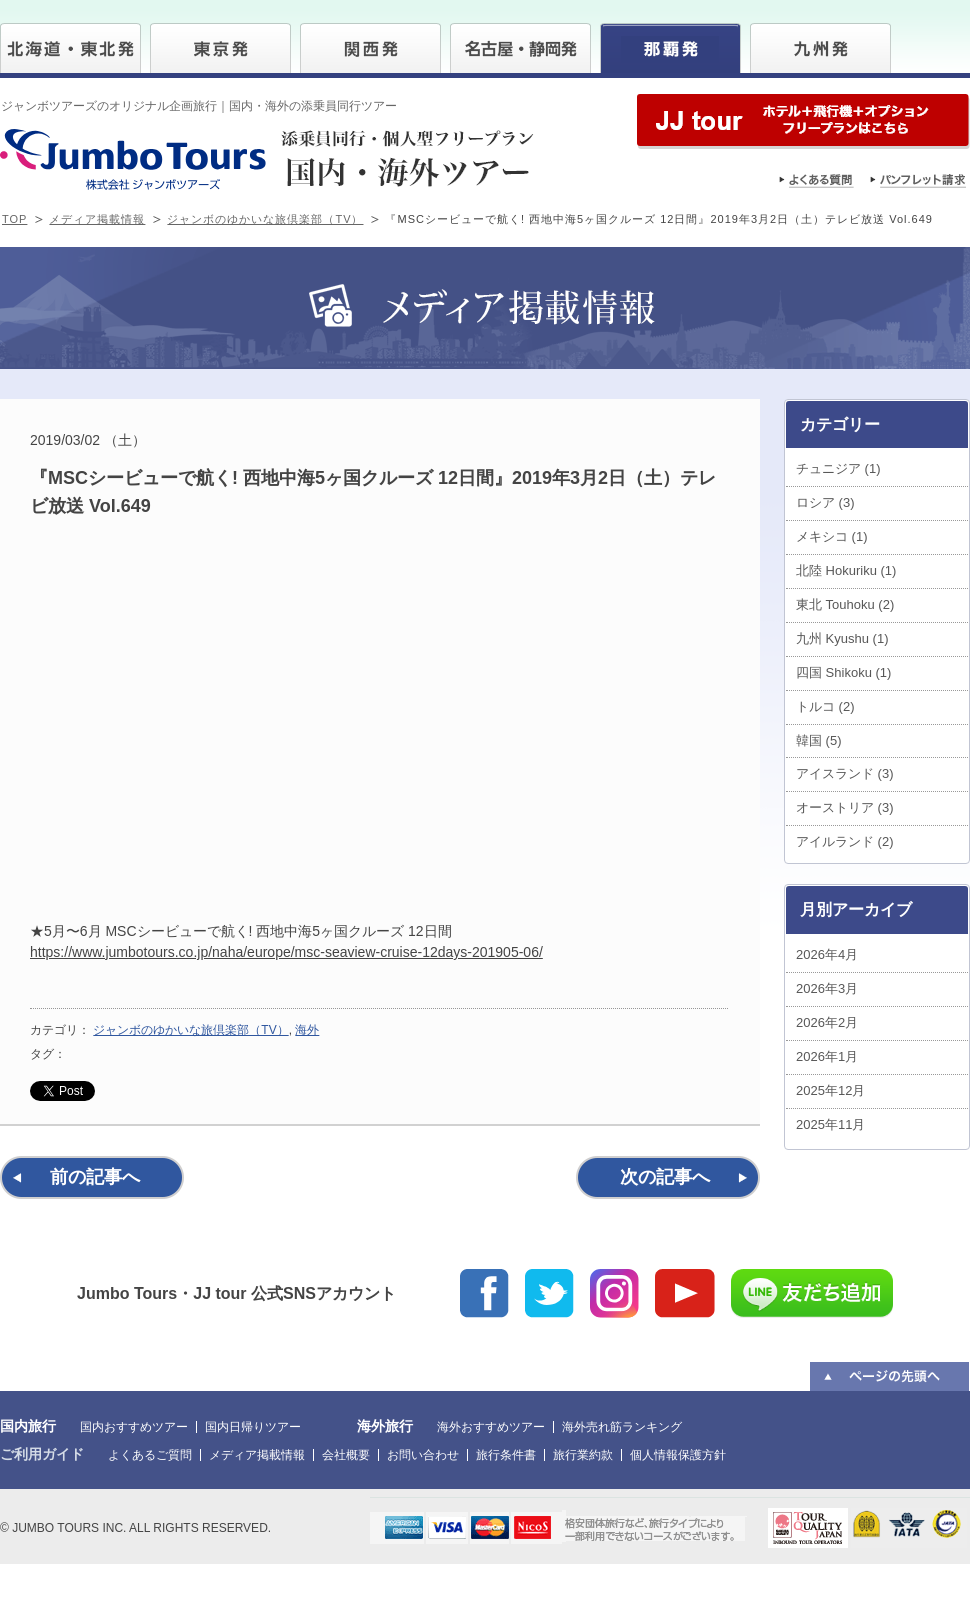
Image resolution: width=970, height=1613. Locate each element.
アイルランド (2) (845, 841)
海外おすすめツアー (491, 1427)
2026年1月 (827, 1056)
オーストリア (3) (845, 807)
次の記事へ (665, 1177)
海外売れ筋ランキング (622, 1427)
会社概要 (346, 1455)
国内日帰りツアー (253, 1427)
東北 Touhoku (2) (845, 604)
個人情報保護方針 (678, 1455)
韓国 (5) (819, 740)
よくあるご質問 (150, 1455)
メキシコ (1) (832, 536)
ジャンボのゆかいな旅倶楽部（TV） (265, 219)
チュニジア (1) (838, 468)
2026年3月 (827, 988)
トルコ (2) (825, 706)
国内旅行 (28, 1426)
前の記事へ (95, 1177)
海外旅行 (385, 1426)
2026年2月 (827, 1022)
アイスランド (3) (845, 773)
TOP (14, 219)
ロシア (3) (825, 502)
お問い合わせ (423, 1455)
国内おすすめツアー (134, 1427)
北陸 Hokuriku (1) (846, 570)
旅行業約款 (583, 1455)
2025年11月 (830, 1124)
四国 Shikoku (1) (843, 672)
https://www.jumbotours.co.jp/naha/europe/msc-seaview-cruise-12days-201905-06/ (286, 952)
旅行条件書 (506, 1455)
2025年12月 (830, 1090)
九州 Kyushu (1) (842, 638)
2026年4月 (827, 954)
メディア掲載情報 (97, 219)
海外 (307, 1030)
